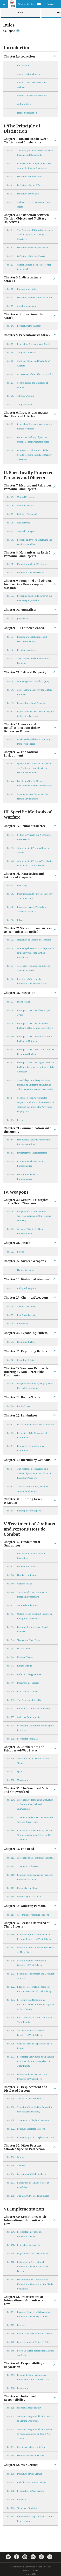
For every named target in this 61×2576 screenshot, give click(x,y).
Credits (30, 4)
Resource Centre (30, 2570)
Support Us (30, 2574)
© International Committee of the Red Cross (30, 2566)
